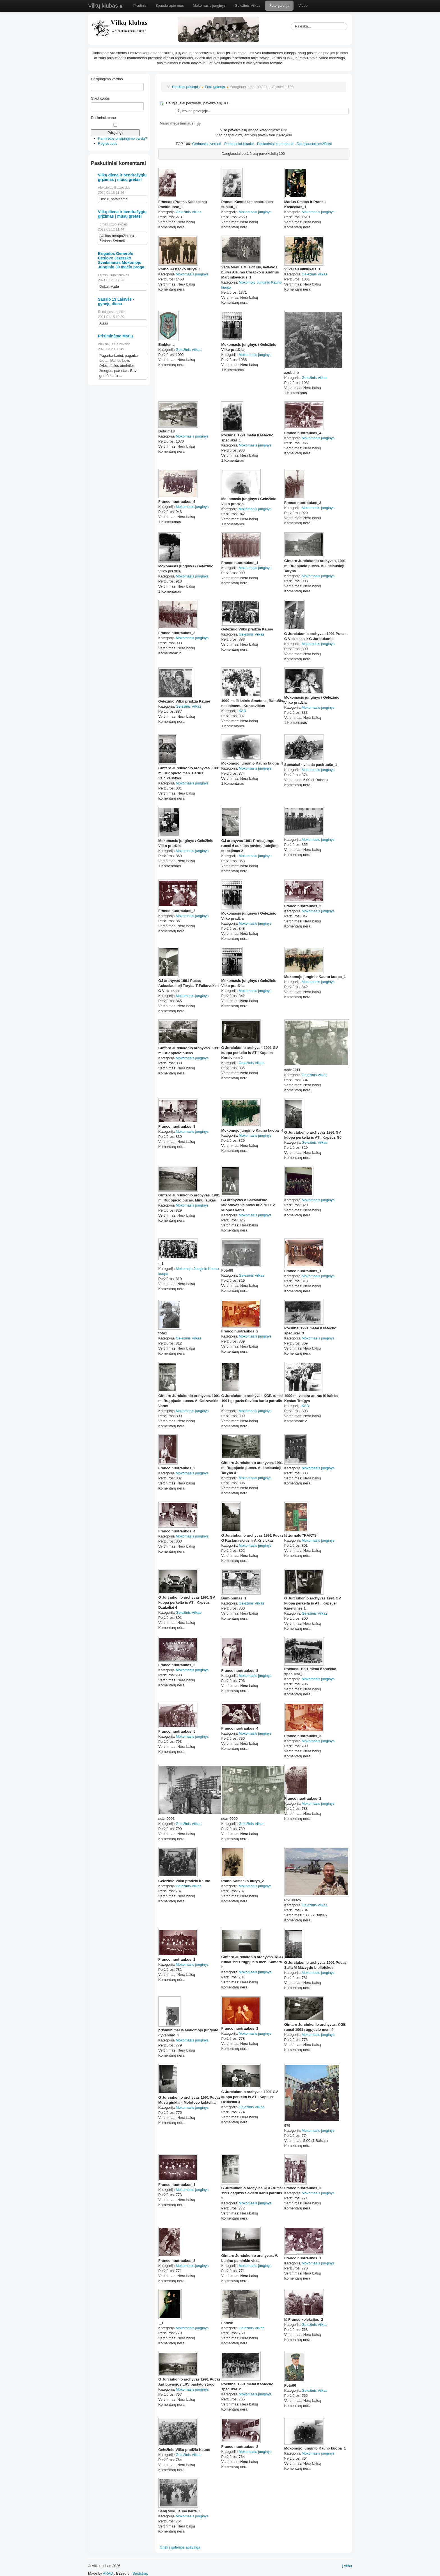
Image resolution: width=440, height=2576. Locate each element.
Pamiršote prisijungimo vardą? (122, 138)
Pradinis (139, 5)
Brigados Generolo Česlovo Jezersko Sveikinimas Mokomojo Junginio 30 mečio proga (121, 260)
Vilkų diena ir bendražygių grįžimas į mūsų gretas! (122, 177)
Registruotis (107, 143)
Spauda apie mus (169, 5)
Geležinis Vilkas (247, 5)
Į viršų (347, 2566)
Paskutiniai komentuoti (275, 144)
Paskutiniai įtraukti (239, 144)
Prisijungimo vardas (107, 79)
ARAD (108, 2573)
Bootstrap (140, 2573)
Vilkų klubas (105, 6)
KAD (242, 711)
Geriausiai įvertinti (206, 144)
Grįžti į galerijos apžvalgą (180, 2547)
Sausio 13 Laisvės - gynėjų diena (116, 301)
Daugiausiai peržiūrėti (314, 144)
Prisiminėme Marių (115, 336)
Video (303, 5)
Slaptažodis (100, 98)
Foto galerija (279, 5)
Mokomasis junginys (209, 5)
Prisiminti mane (103, 118)
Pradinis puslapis (186, 87)
